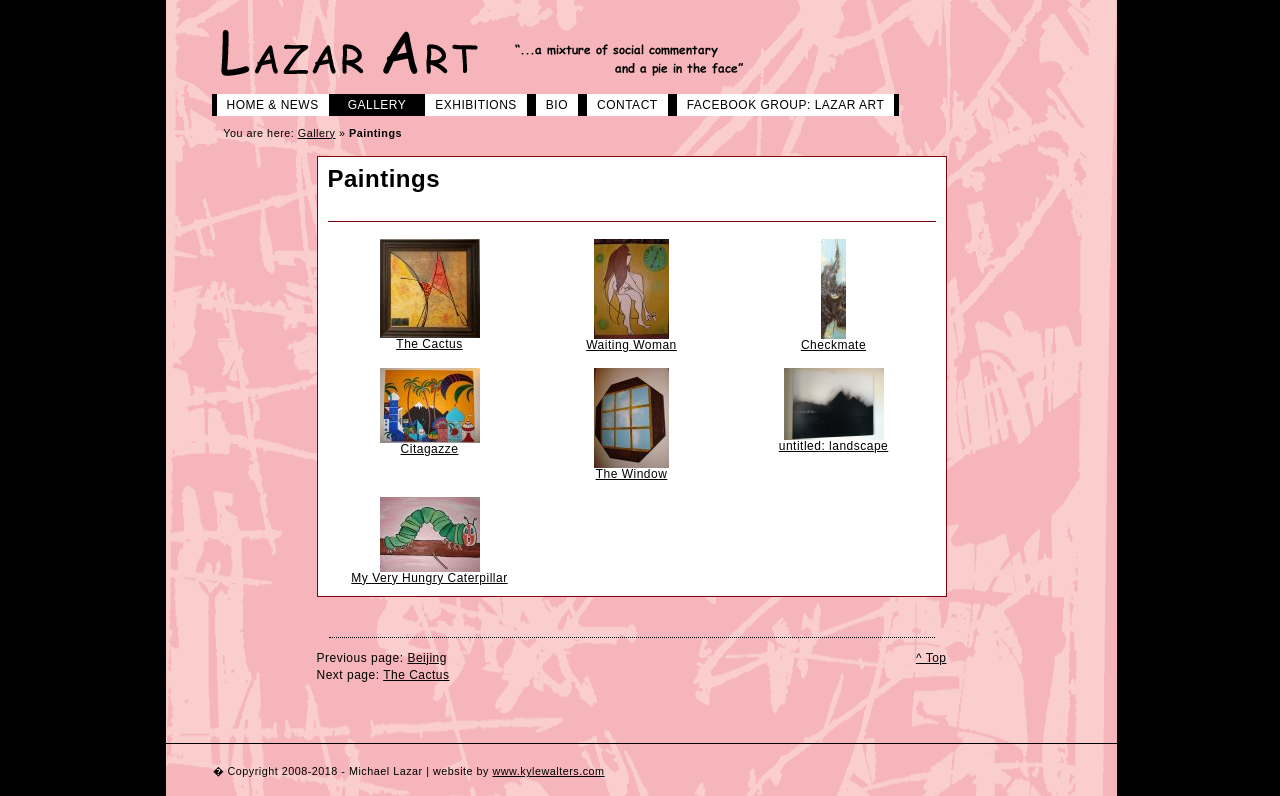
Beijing (427, 658)
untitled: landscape (834, 446)
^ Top (931, 658)
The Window (632, 474)
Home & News (265, 103)
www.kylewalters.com (548, 771)
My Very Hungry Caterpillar (429, 578)
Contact (620, 103)
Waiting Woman (631, 345)
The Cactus (429, 344)
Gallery (370, 103)
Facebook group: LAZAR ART (778, 103)
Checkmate (833, 345)
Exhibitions (468, 103)
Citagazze (430, 449)
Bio (549, 103)
